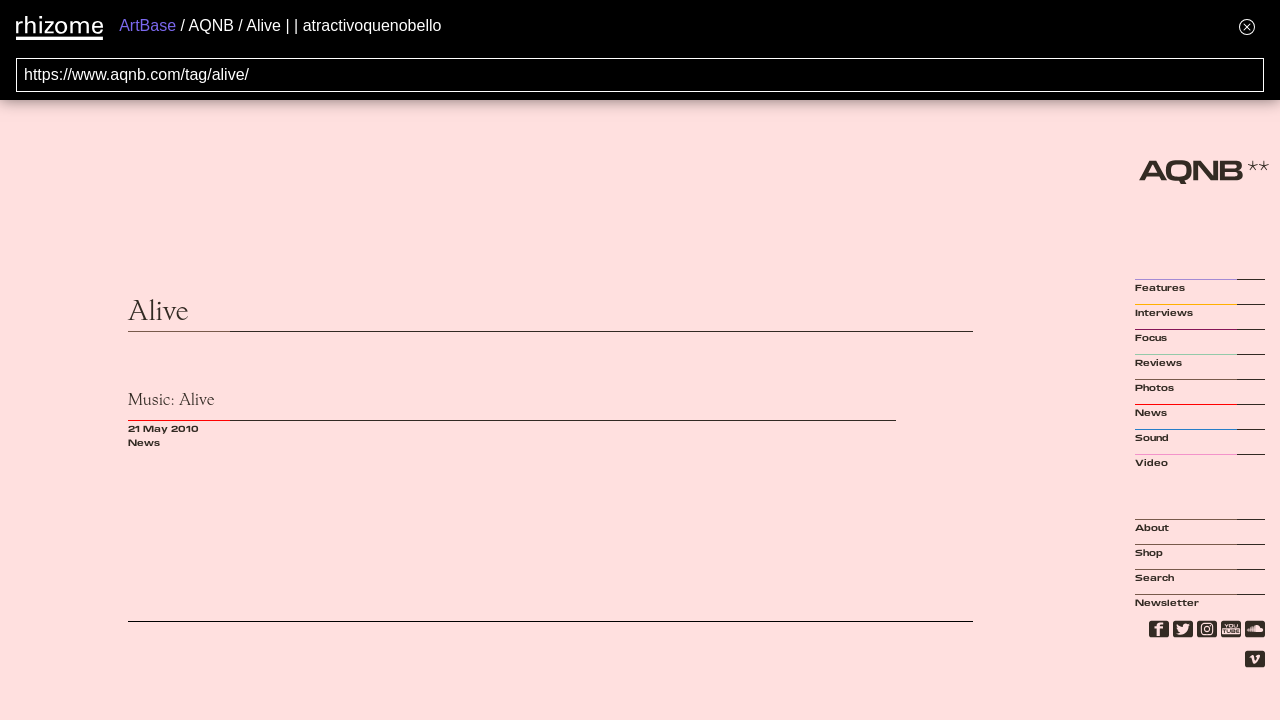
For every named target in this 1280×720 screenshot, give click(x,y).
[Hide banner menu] (1247, 26)
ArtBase (147, 25)
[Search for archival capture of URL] (640, 75)
